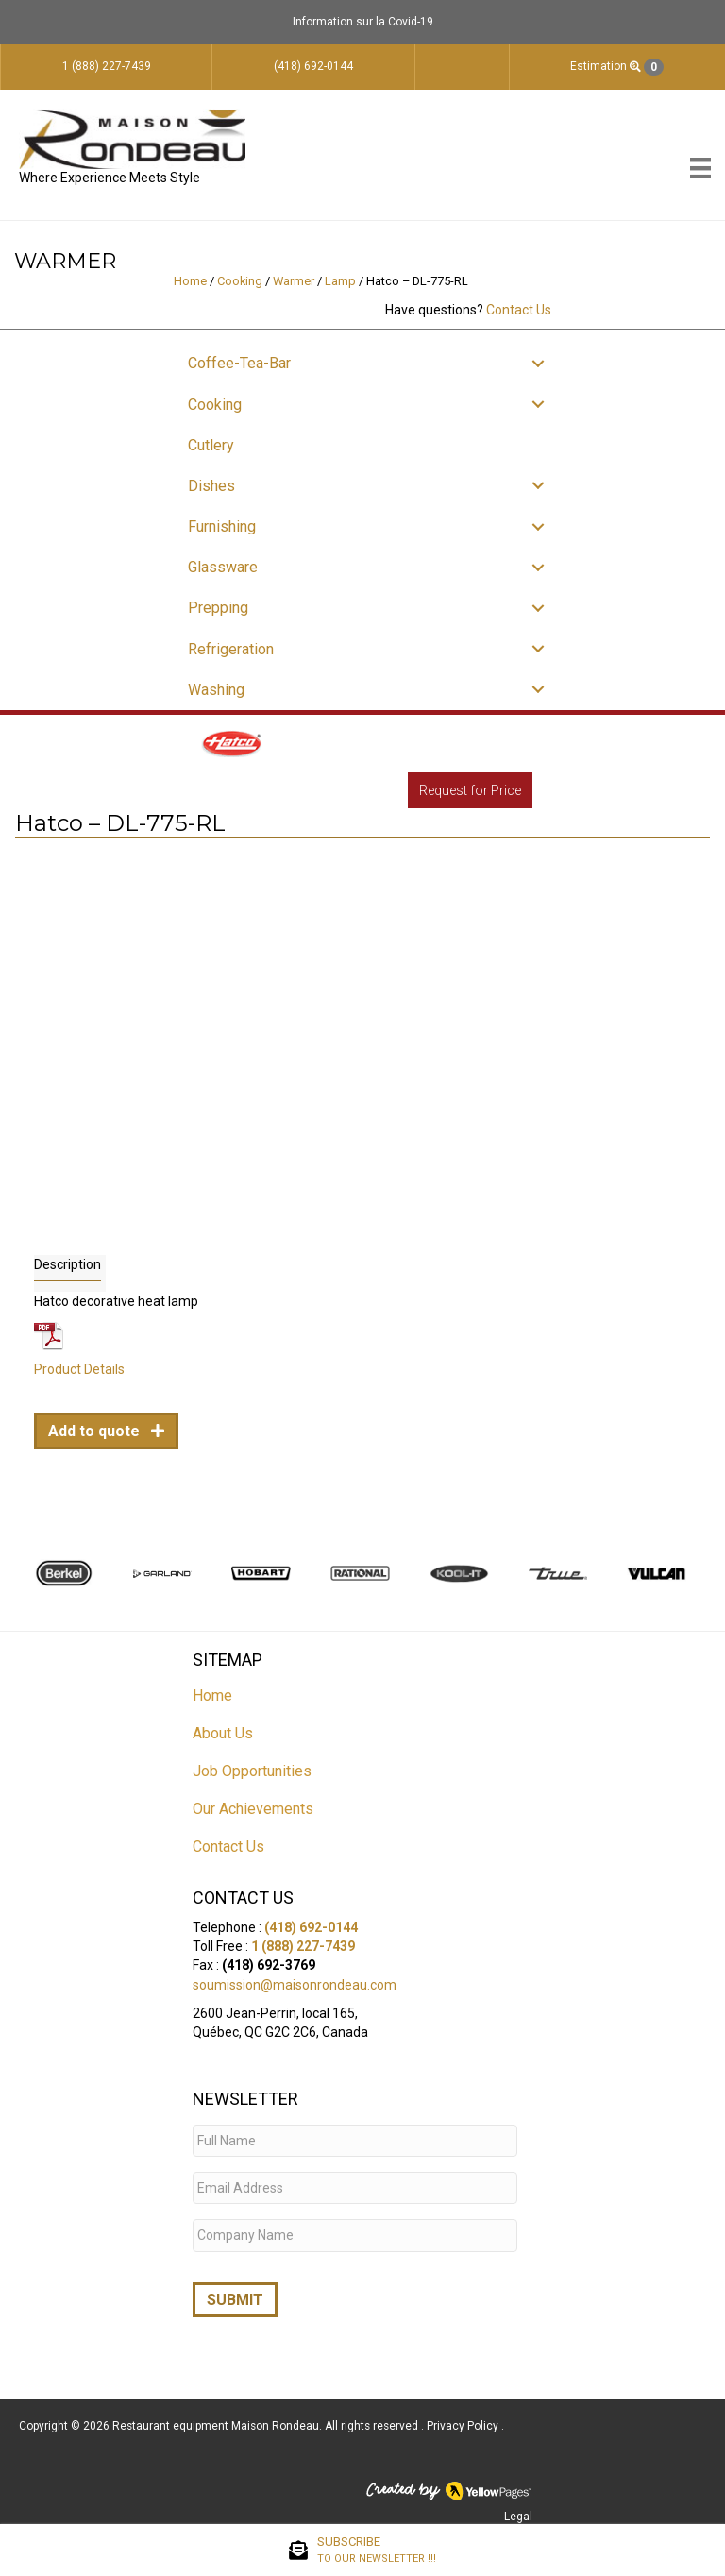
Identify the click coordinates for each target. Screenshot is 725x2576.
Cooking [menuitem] (215, 405)
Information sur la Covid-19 (363, 21)
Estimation (617, 67)
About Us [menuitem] (223, 1733)
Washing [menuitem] (216, 690)
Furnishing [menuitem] (222, 526)
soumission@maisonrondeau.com (294, 1984)
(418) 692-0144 (311, 1927)
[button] (538, 363)
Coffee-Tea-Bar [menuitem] (239, 363)
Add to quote (95, 1431)
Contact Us (518, 309)
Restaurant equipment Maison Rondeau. (217, 2419)
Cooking (239, 281)
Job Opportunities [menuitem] (252, 1771)
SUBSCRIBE (376, 2550)
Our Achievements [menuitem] (253, 1809)
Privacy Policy (464, 2419)
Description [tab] (67, 1264)
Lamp (340, 281)
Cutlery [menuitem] (211, 445)
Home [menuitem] (212, 1695)
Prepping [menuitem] (218, 608)
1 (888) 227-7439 (303, 1946)
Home (190, 281)
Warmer (293, 281)
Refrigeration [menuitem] (231, 649)
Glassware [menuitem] (223, 567)
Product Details (79, 1369)
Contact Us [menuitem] (228, 1847)
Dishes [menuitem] (211, 486)
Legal (518, 2510)
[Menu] (700, 168)
